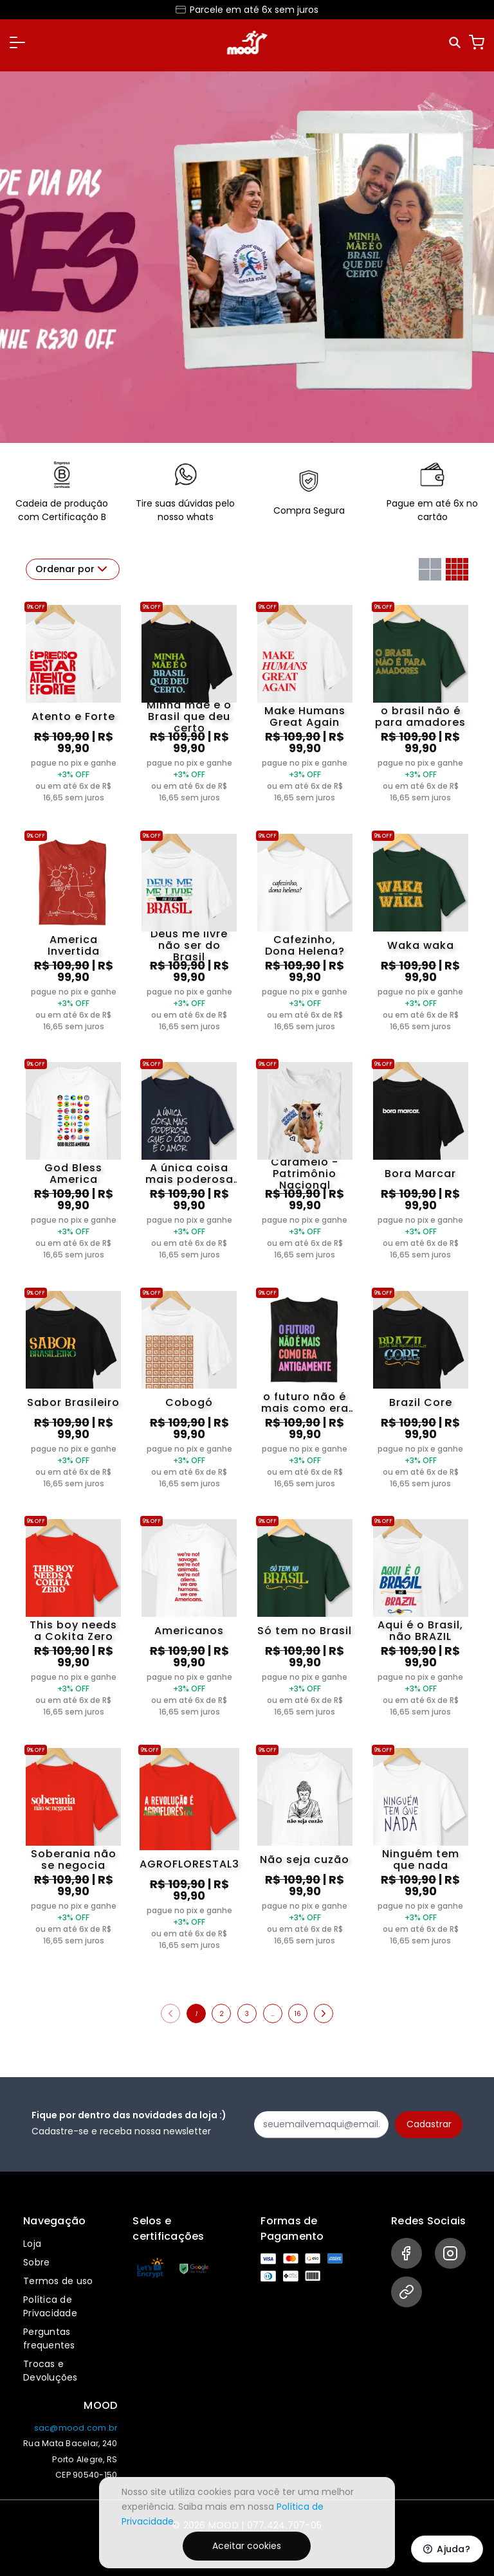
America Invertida (74, 945)
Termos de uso (58, 2280)
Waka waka (420, 945)
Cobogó (189, 1402)
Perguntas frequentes (49, 2338)
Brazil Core (420, 1402)
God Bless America (73, 1173)
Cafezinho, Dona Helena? (305, 945)
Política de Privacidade (50, 2306)
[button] (17, 42)
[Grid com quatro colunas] (457, 569)
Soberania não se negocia (73, 1859)
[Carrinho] (476, 42)
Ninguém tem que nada (420, 1859)
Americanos (189, 1630)
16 (298, 2014)
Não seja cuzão (304, 1859)
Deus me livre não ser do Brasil (189, 945)
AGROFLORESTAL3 (189, 1864)
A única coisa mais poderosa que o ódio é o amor (189, 1173)
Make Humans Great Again (304, 716)
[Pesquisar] (455, 43)
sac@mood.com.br (76, 2427)
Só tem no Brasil (304, 1630)
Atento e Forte (73, 716)
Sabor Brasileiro (73, 1402)
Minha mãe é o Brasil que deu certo (189, 716)
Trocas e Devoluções (50, 2370)
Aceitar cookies (246, 2545)
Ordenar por (72, 569)
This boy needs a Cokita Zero (73, 1631)
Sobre (36, 2262)
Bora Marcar (420, 1173)
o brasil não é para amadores (420, 716)
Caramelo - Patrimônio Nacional (304, 1173)
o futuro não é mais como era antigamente (305, 1402)
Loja (32, 2243)
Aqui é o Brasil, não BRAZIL (420, 1631)
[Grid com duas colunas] (430, 569)
